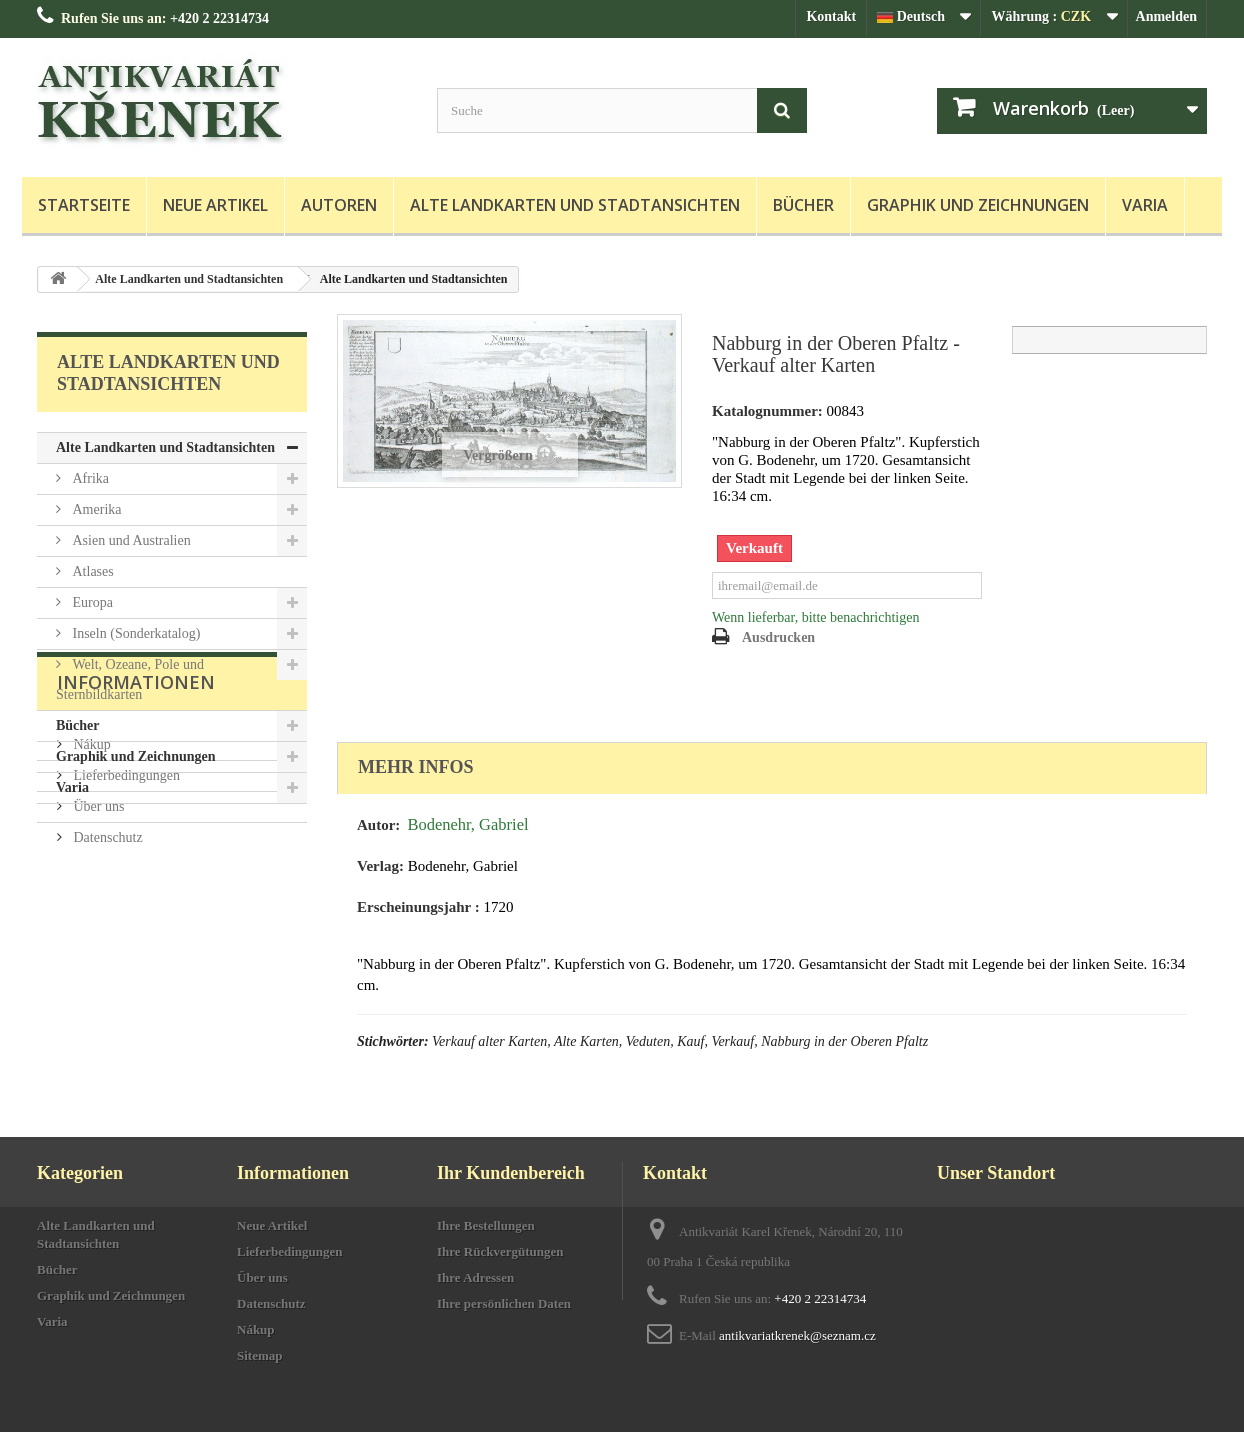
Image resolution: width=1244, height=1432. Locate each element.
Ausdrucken (778, 637)
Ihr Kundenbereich (511, 1173)
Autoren (339, 205)
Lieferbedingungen (125, 949)
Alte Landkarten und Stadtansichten (575, 205)
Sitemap (260, 1355)
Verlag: (380, 866)
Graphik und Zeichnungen (978, 205)
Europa (91, 602)
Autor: (378, 825)
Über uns (97, 980)
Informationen (136, 864)
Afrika (89, 478)
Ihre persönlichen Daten (504, 1303)
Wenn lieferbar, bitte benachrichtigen (815, 617)
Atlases (91, 571)
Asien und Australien (130, 540)
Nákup (90, 918)
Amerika (95, 509)
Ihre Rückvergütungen (500, 1251)
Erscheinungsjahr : (418, 907)
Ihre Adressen (475, 1277)
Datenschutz (106, 1011)
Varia (1145, 205)
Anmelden (1166, 16)
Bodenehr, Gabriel (467, 824)
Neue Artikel (215, 205)
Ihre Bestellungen (486, 1225)
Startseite (84, 205)
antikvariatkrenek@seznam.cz (797, 1335)
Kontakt (831, 16)
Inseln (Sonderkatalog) (134, 633)
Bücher (803, 205)
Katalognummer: (767, 411)
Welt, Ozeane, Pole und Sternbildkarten (130, 679)
